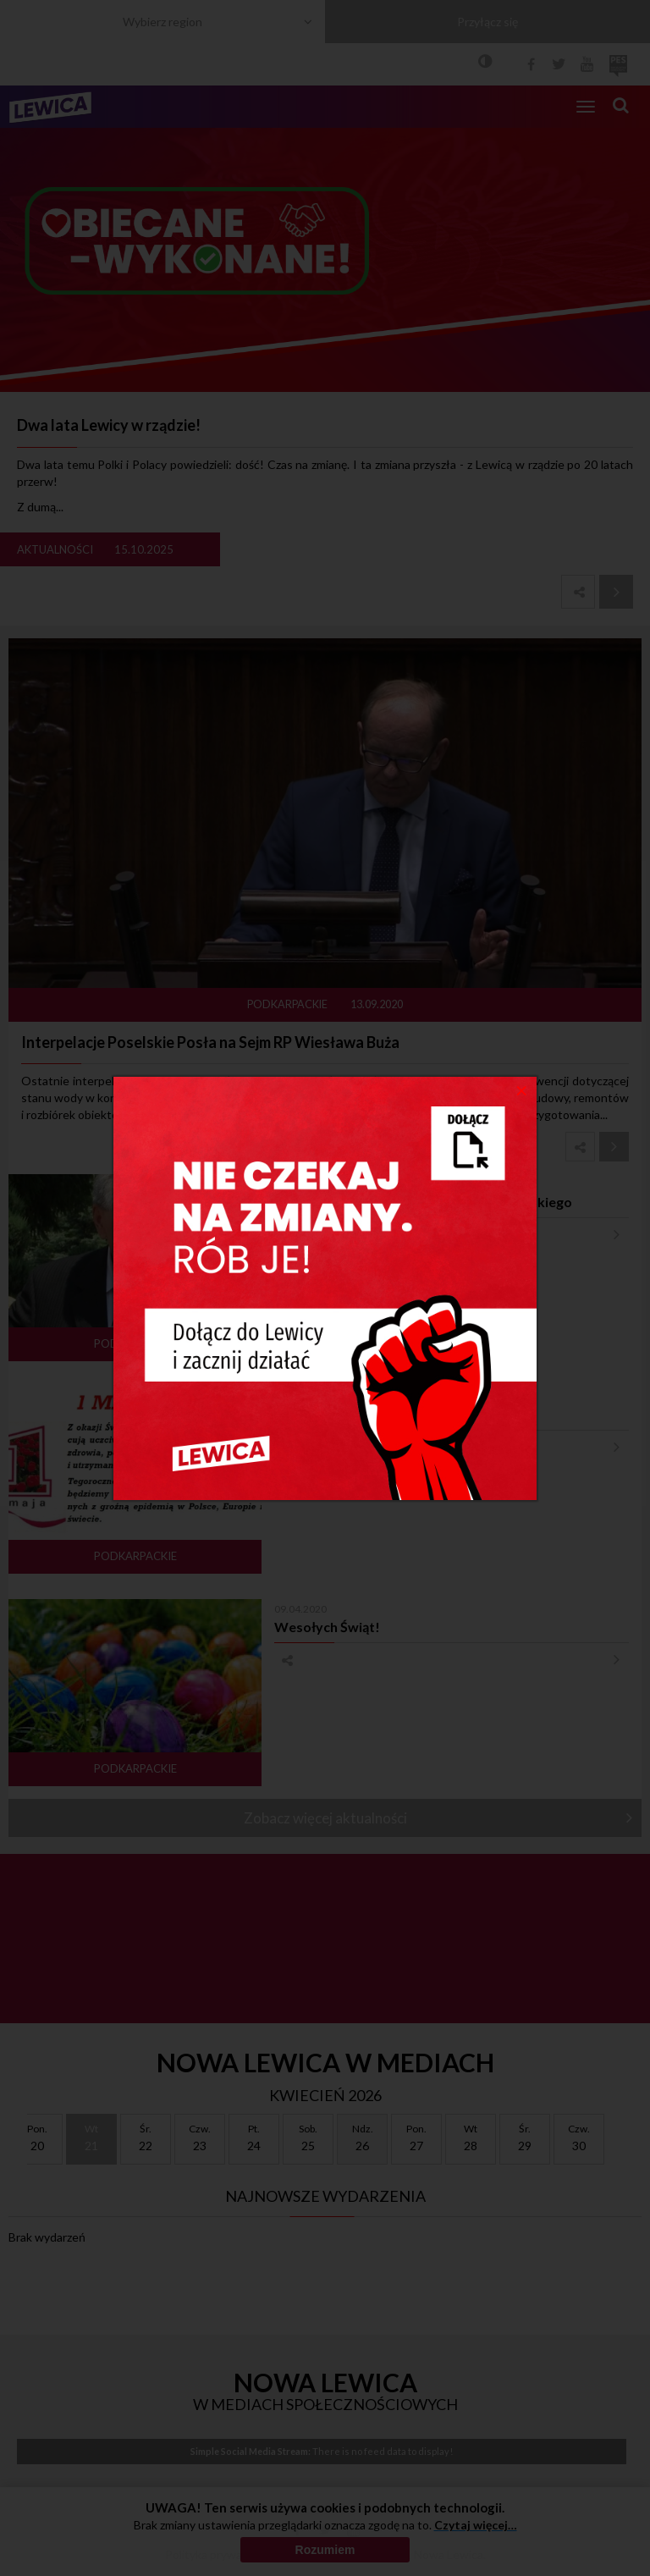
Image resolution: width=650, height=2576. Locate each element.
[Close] (522, 1089)
